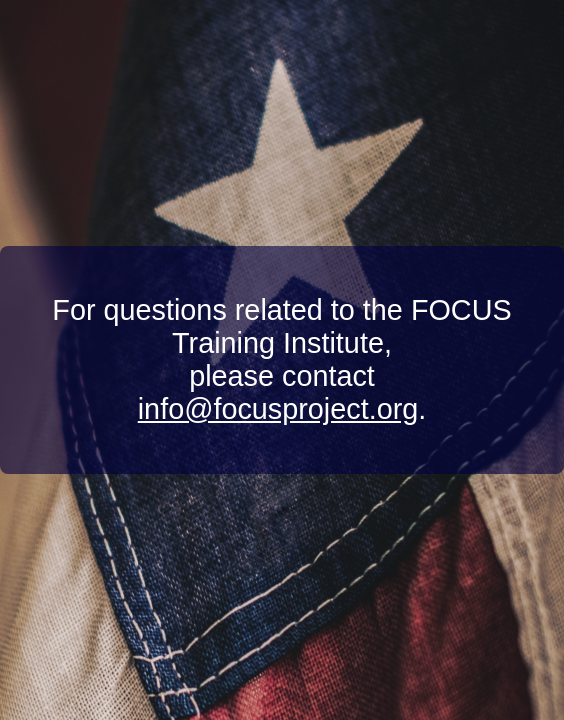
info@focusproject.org (278, 409)
